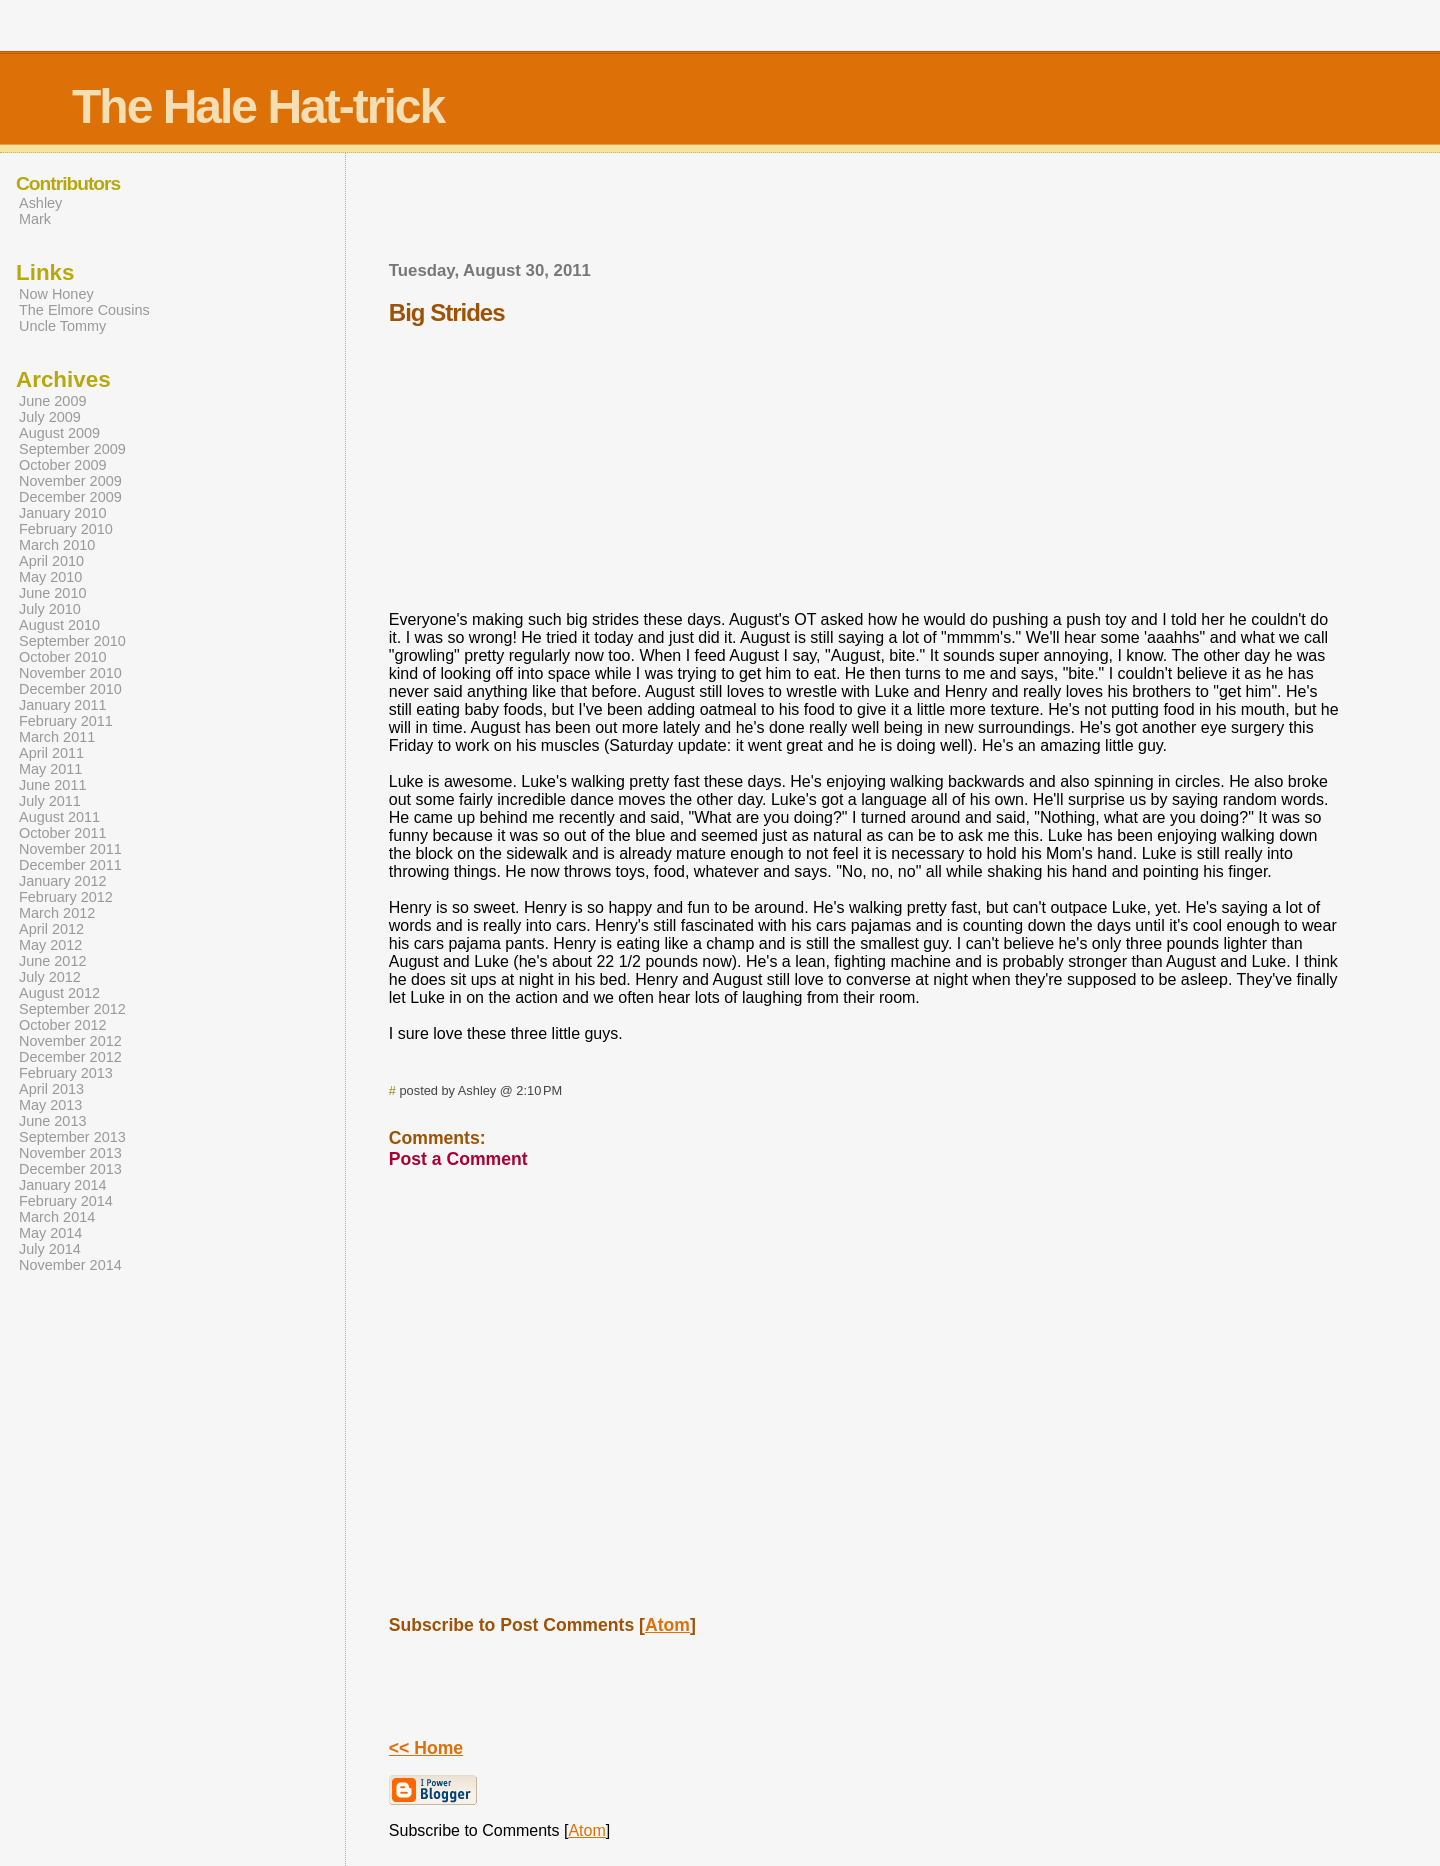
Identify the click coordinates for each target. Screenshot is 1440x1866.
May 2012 (50, 945)
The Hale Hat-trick (258, 106)
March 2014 (57, 1217)
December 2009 (70, 497)
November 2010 (70, 673)
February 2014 (66, 1201)
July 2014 (50, 1249)
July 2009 (50, 417)
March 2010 (57, 545)
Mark (35, 219)
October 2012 (63, 1025)
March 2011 (57, 737)
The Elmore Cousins (84, 310)
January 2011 (63, 705)
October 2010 (63, 657)
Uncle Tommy (62, 326)
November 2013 (70, 1153)
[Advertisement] (864, 213)
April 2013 (51, 1089)
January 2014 (63, 1185)
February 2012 (66, 897)
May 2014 (50, 1233)
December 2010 (70, 689)
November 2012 (70, 1041)
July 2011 (50, 801)
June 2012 (52, 961)
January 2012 (63, 881)
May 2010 (50, 577)
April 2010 (51, 561)
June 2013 (52, 1121)
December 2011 (70, 865)
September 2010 (72, 641)
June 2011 (52, 785)
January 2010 (63, 513)
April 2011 (51, 753)
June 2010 (52, 593)
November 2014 (70, 1265)
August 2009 (59, 433)
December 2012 (70, 1057)
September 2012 (72, 1009)
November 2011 (70, 849)
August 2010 (59, 625)
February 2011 (66, 721)
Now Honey (56, 294)
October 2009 (63, 465)
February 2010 (66, 529)
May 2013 (50, 1105)
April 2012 (51, 929)
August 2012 (59, 993)
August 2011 (59, 817)
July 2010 (50, 609)
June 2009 (52, 401)
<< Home (426, 1748)
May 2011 (50, 769)
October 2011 (63, 833)
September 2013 (72, 1137)
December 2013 (70, 1169)
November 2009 (70, 481)
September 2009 (72, 449)
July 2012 (50, 977)
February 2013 (66, 1073)
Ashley (40, 203)
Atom (667, 1625)
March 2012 (57, 913)
